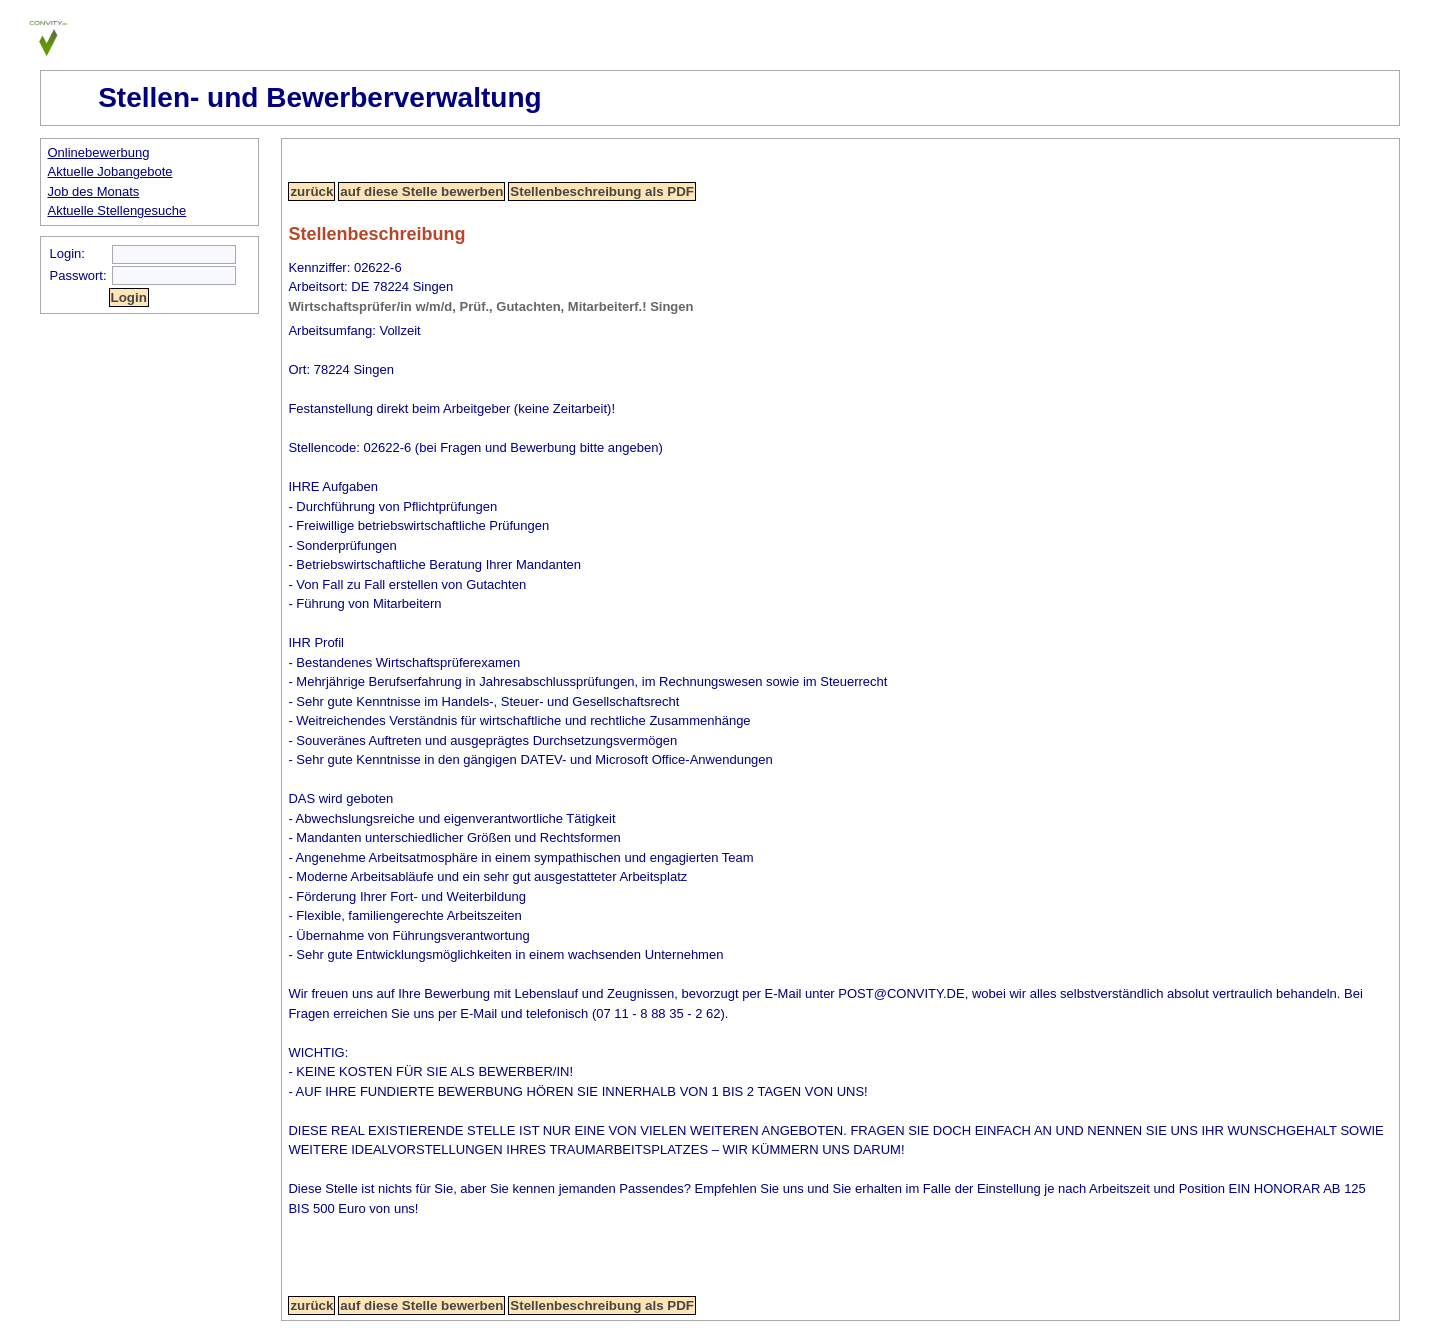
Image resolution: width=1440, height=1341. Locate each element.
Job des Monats (94, 191)
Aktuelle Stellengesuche (117, 210)
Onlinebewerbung (99, 152)
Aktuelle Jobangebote (110, 171)
